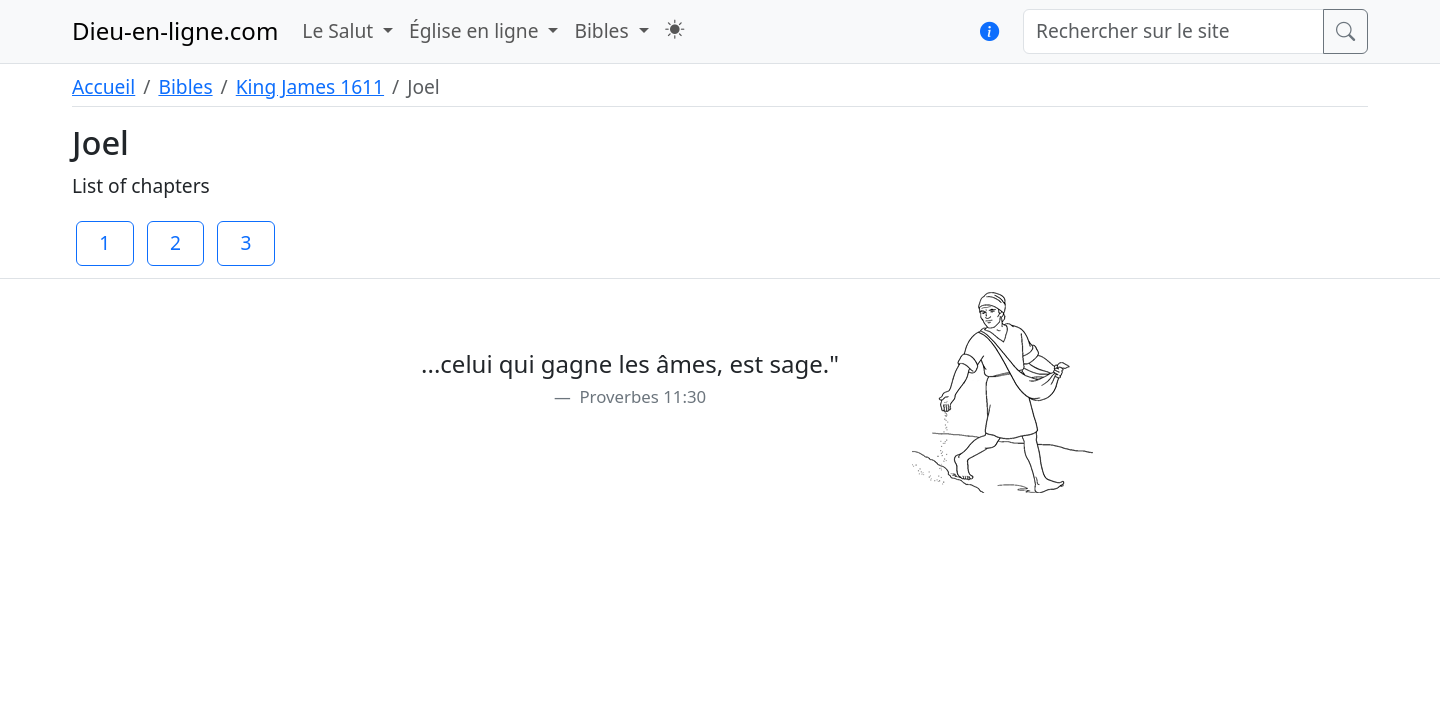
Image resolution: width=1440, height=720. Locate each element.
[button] (674, 29)
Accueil (103, 86)
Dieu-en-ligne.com (175, 30)
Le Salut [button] (340, 30)
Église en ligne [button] (476, 30)
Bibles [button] (603, 30)
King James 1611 (310, 86)
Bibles (185, 86)
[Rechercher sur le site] (1173, 31)
